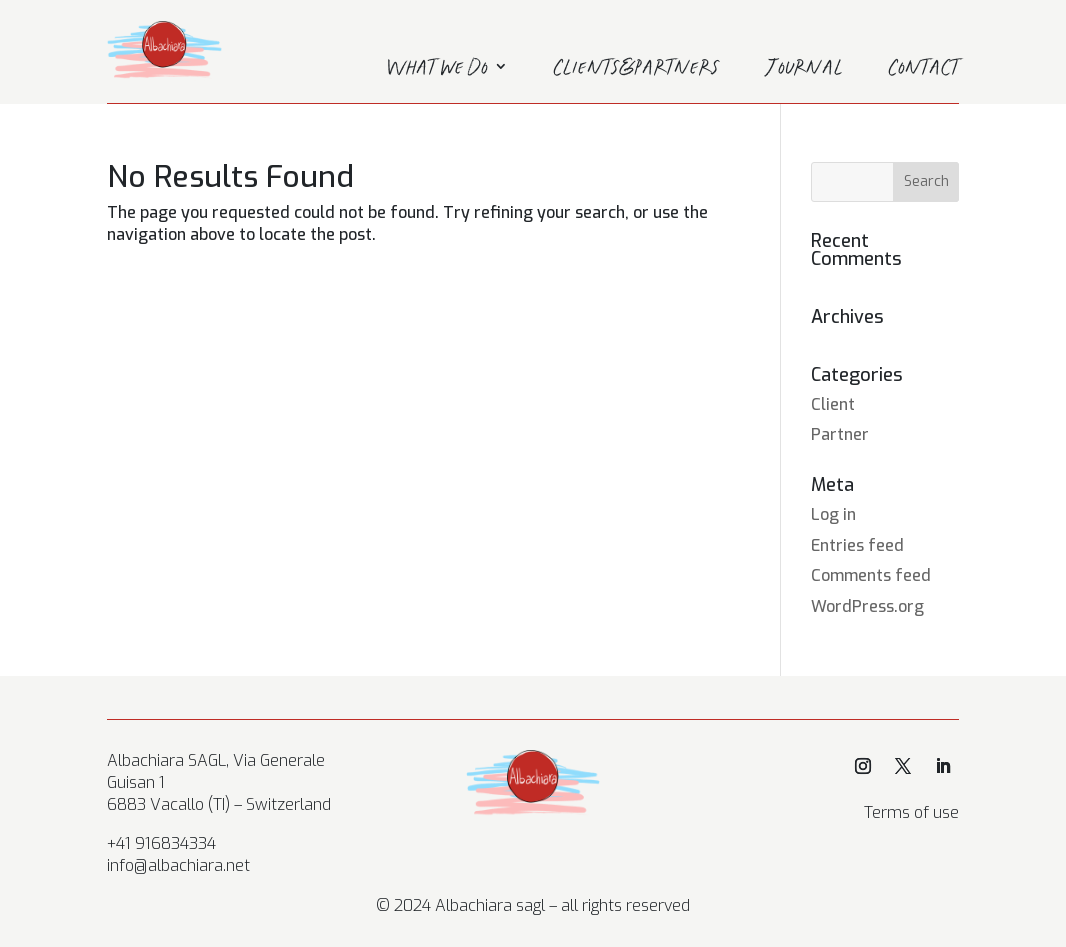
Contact (924, 70)
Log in (833, 514)
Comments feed (871, 575)
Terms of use (911, 812)
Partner (840, 434)
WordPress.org (867, 606)
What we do (437, 70)
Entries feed (857, 545)
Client (833, 404)
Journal (804, 70)
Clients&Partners (637, 70)
